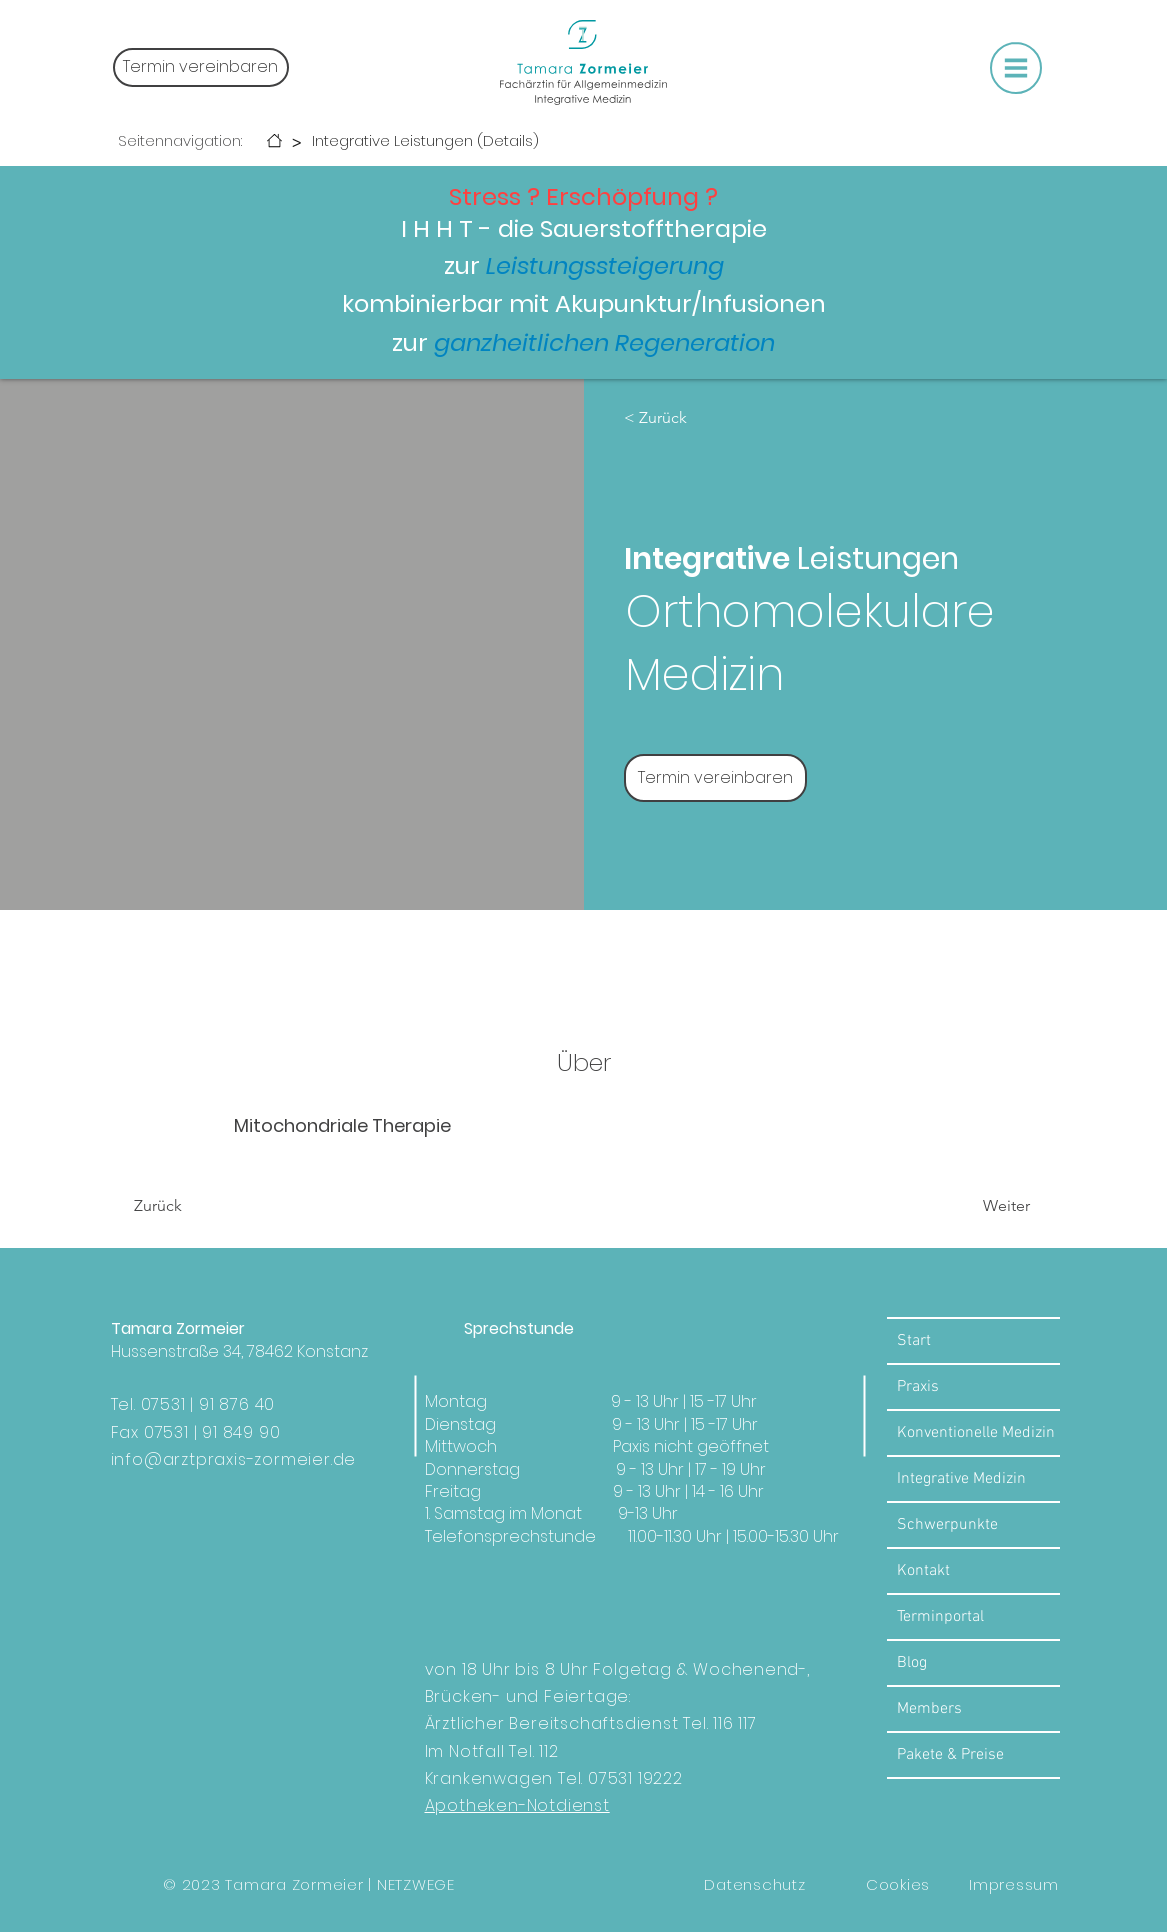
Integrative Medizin (961, 1479)
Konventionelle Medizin (976, 1433)
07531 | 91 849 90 (212, 1432)
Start (914, 1341)
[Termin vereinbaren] (201, 67)
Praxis (918, 1387)
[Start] (274, 140)
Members (929, 1709)
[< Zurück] (681, 418)
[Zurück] (191, 1206)
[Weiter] (975, 1206)
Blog (912, 1663)
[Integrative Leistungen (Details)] (425, 140)
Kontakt (923, 1571)
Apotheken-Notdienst (517, 1805)
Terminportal (940, 1617)
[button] (1016, 68)
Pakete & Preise (950, 1755)
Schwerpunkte (947, 1525)
